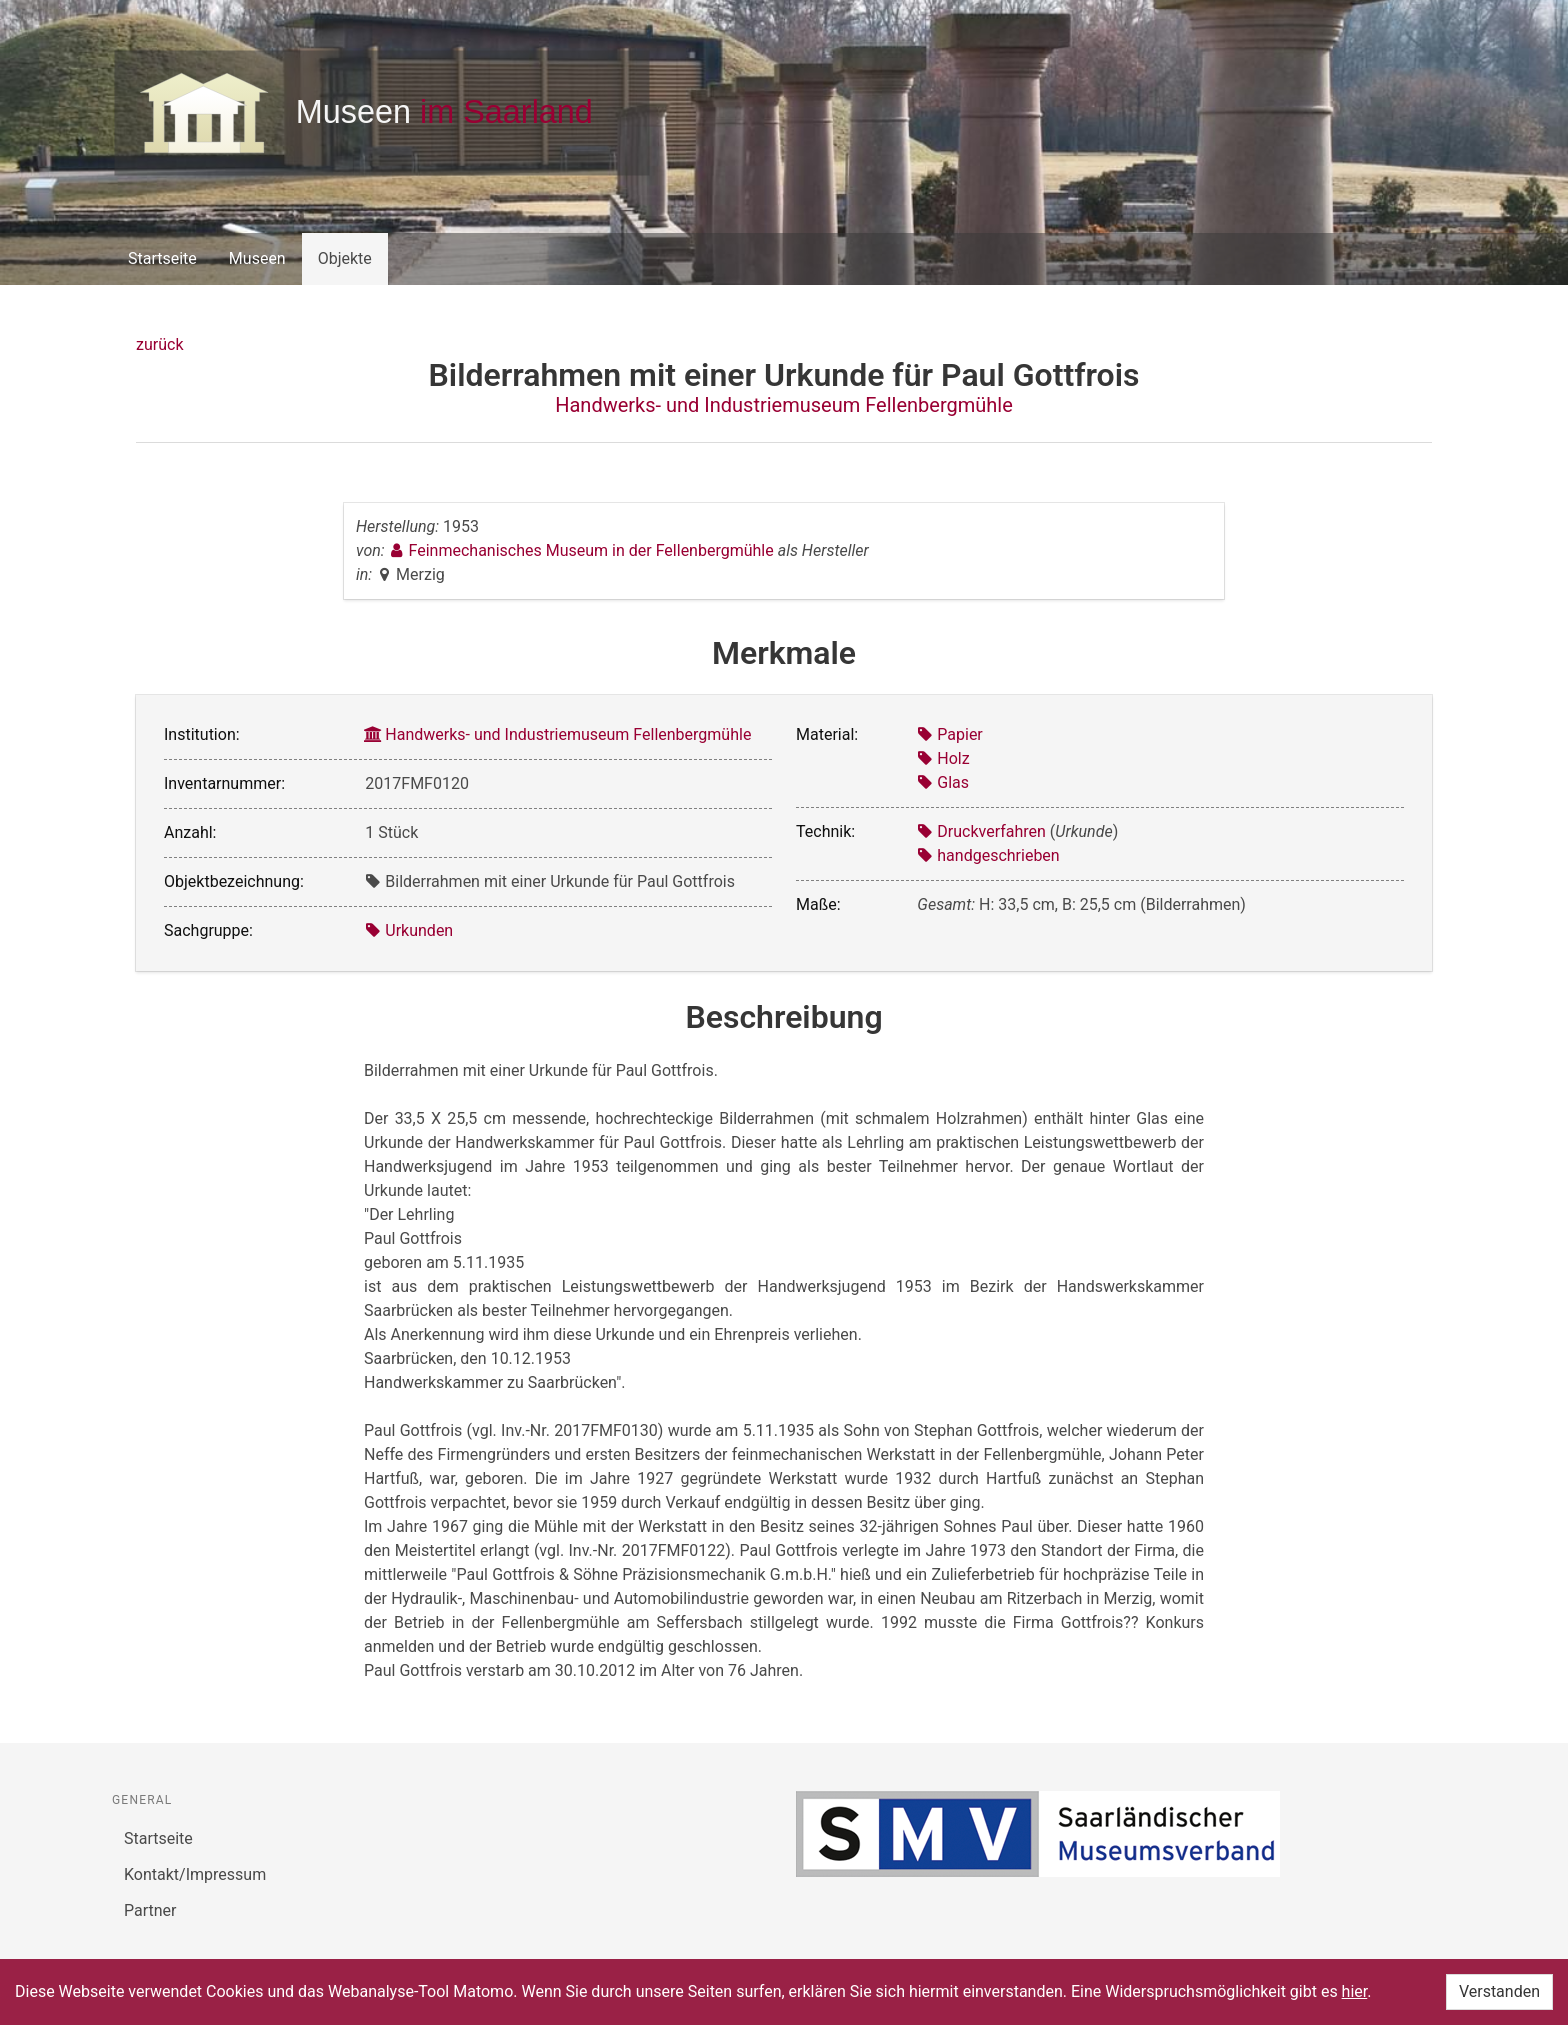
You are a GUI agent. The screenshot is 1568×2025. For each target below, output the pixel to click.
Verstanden (1499, 1991)
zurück (159, 344)
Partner (150, 1910)
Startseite (162, 258)
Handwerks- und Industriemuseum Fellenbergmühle (784, 405)
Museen (257, 258)
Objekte (345, 258)
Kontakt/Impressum (195, 1874)
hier (1355, 1991)
